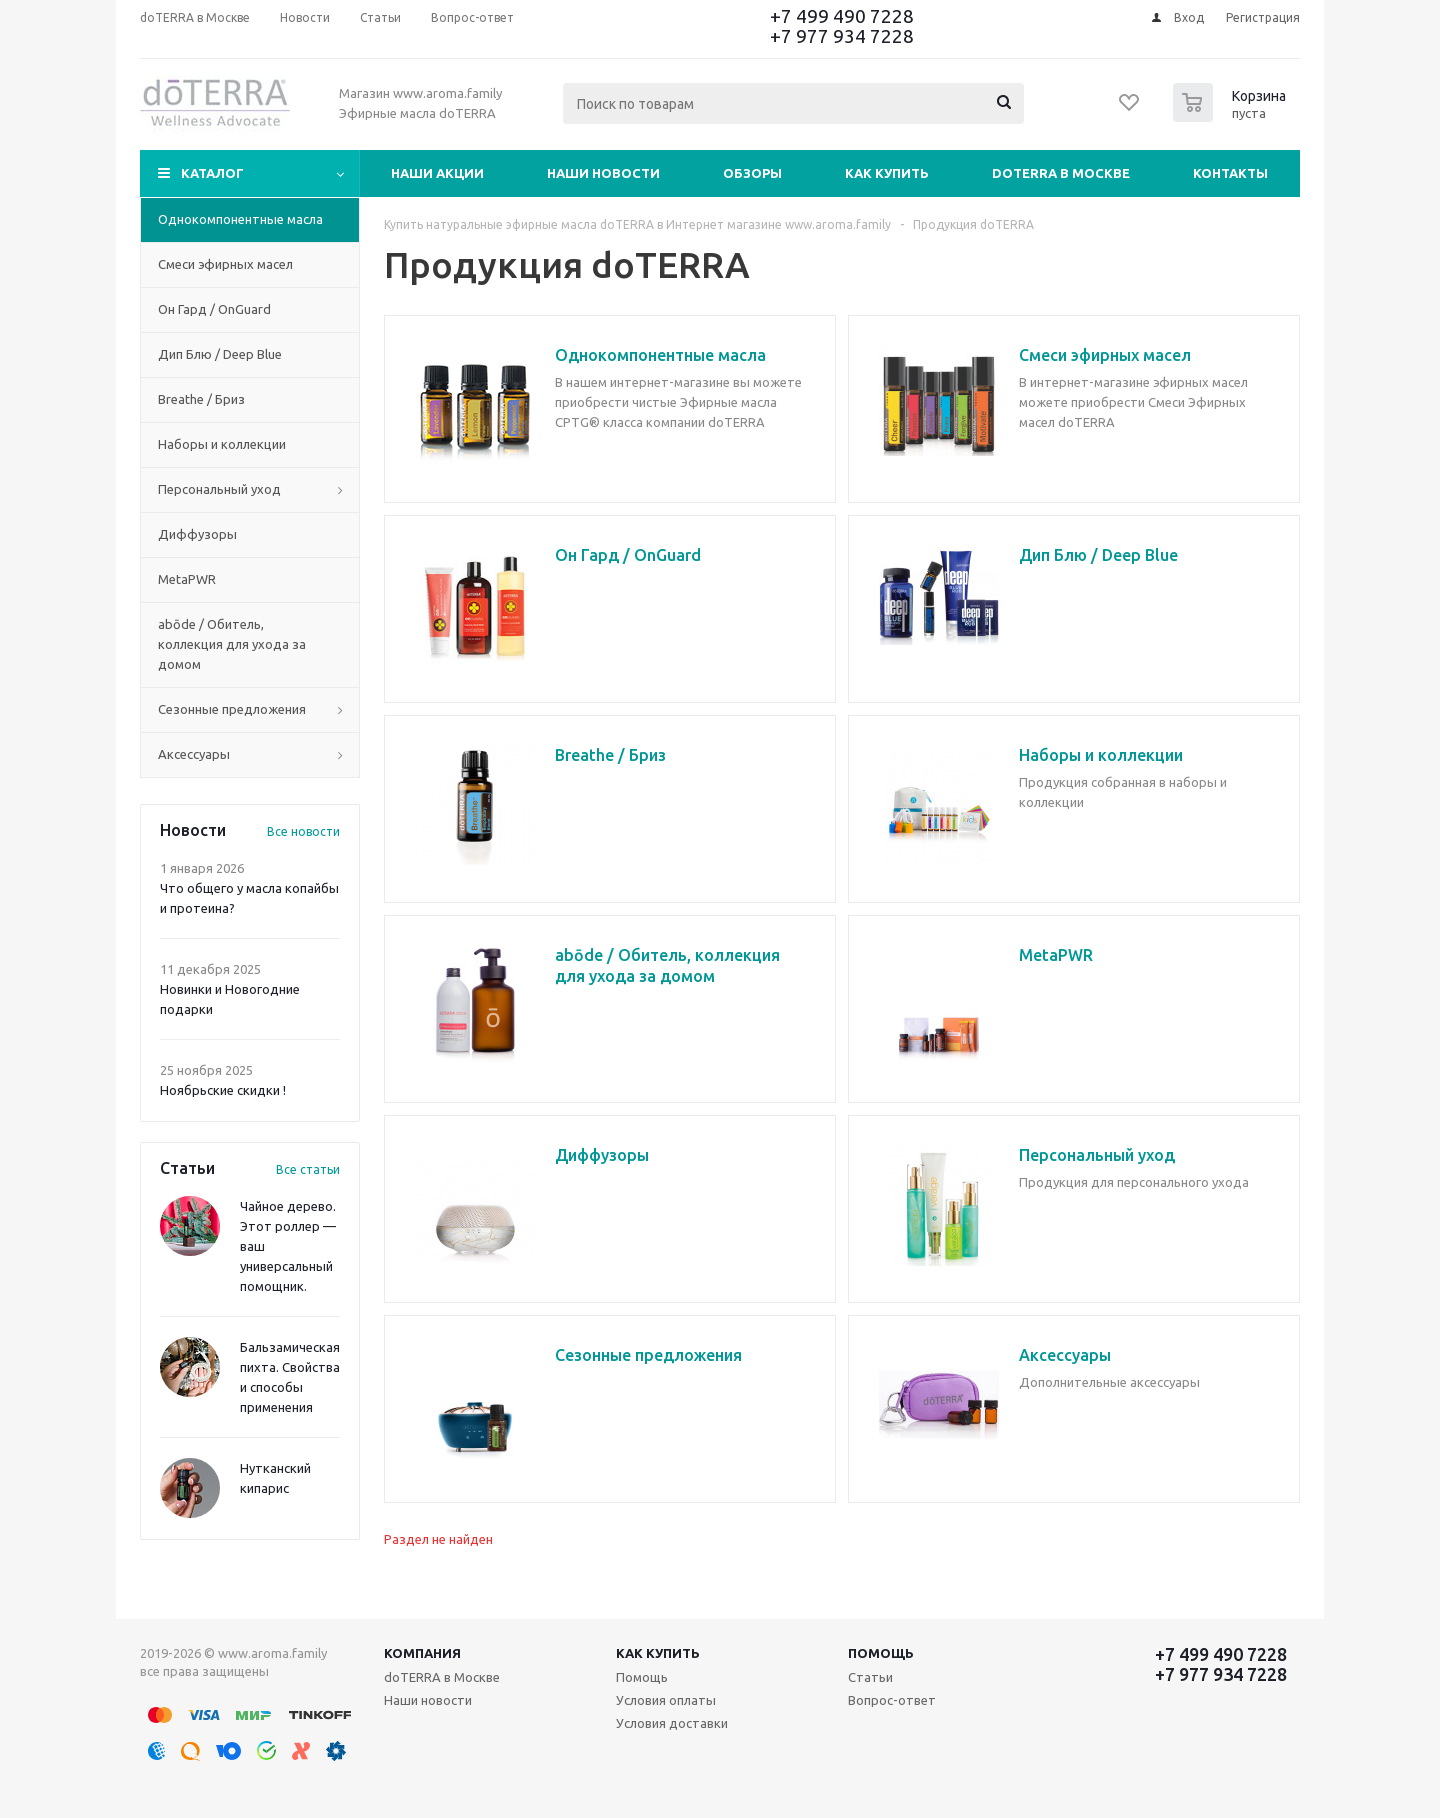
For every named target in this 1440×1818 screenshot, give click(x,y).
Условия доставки (672, 1723)
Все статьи (308, 1169)
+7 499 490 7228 (842, 16)
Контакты (1230, 173)
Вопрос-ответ (892, 1700)
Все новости (303, 831)
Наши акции (437, 173)
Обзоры (752, 173)
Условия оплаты (666, 1700)
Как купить (887, 173)
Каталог (212, 173)
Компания (422, 1653)
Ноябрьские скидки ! (223, 1090)
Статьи (870, 1677)
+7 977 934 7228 (842, 36)
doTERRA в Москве (1061, 173)
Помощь (881, 1653)
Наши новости (603, 173)
